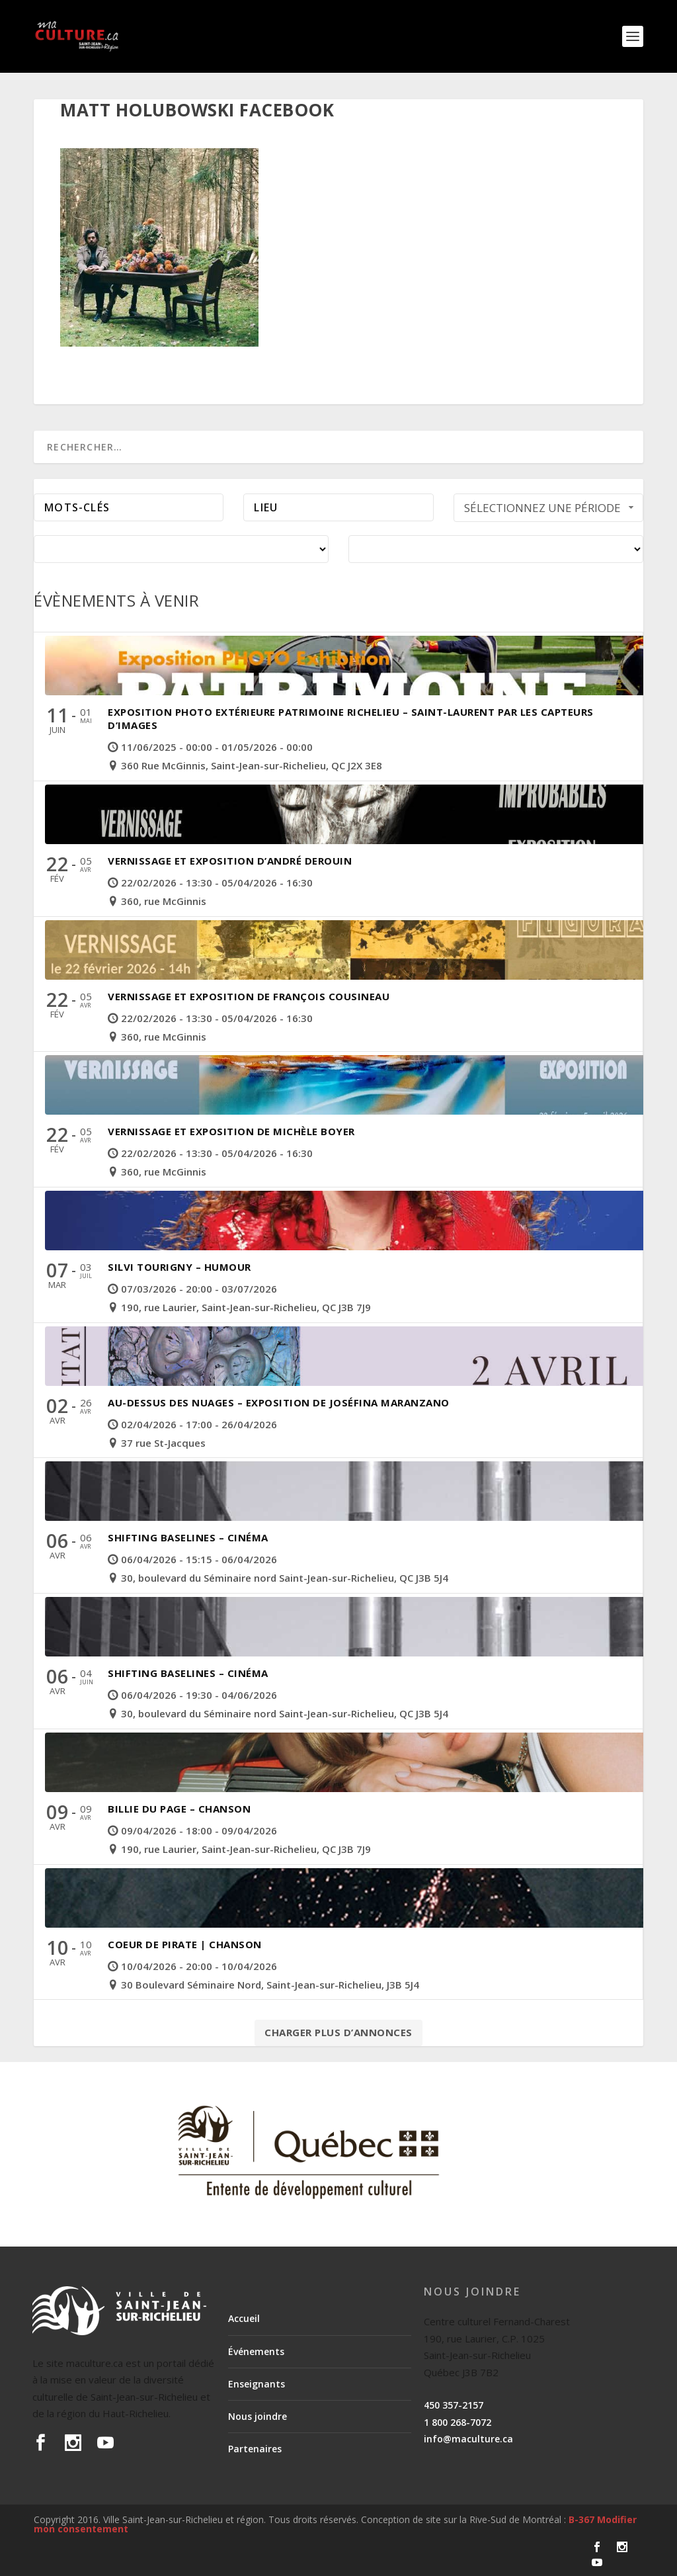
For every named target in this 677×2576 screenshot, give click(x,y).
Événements (256, 2351)
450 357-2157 (453, 2405)
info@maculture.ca (468, 2438)
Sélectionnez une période (550, 507)
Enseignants (256, 2384)
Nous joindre (257, 2416)
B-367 (581, 2519)
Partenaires (255, 2448)
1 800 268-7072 (457, 2422)
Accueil (244, 2318)
